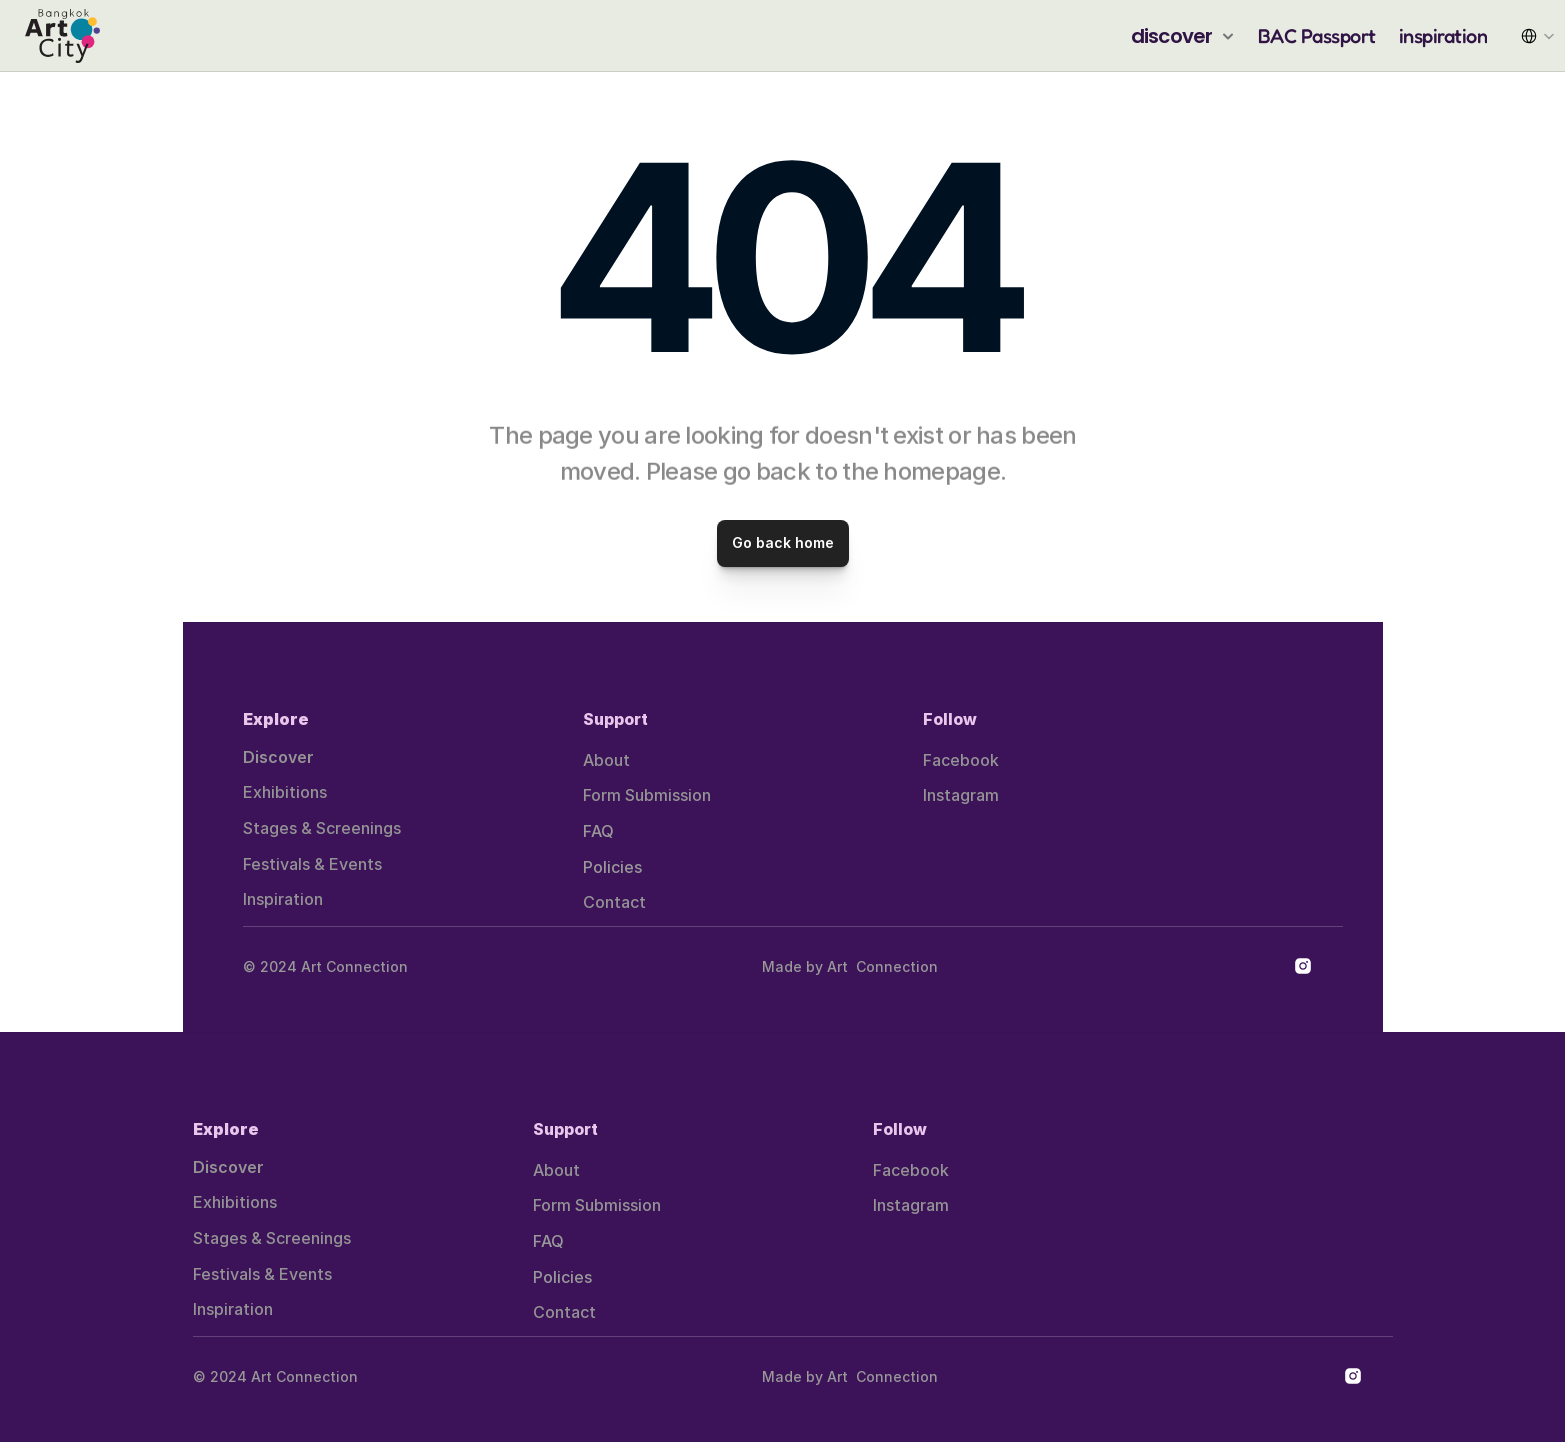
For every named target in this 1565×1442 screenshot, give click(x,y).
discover (1172, 36)
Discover (278, 757)
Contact (614, 902)
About (606, 760)
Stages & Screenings (322, 828)
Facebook (961, 760)
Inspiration (283, 899)
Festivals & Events (312, 864)
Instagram (961, 795)
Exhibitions (285, 792)
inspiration (1443, 36)
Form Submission (647, 795)
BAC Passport (1317, 36)
